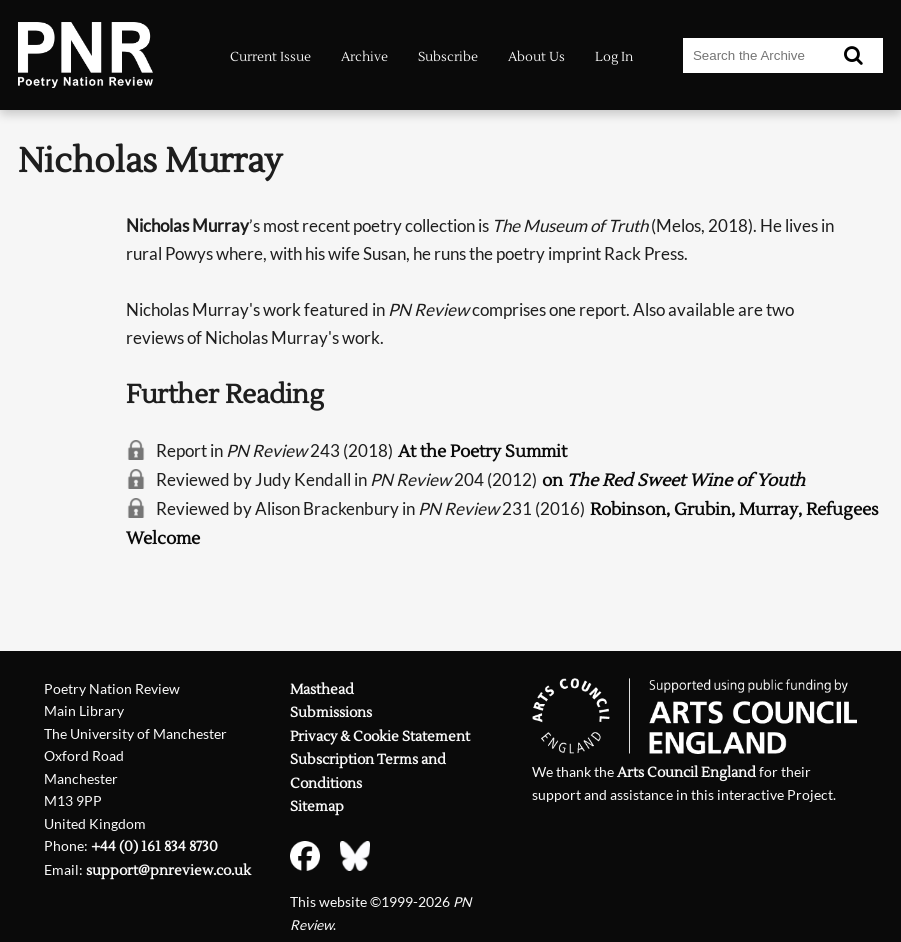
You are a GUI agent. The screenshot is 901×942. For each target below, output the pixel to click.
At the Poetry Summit (482, 452)
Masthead (322, 689)
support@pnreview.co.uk (168, 870)
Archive (364, 57)
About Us (536, 57)
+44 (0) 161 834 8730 (154, 846)
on (673, 481)
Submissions (331, 712)
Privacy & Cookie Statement (380, 736)
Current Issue (270, 57)
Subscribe (448, 57)
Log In (614, 57)
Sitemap (317, 806)
